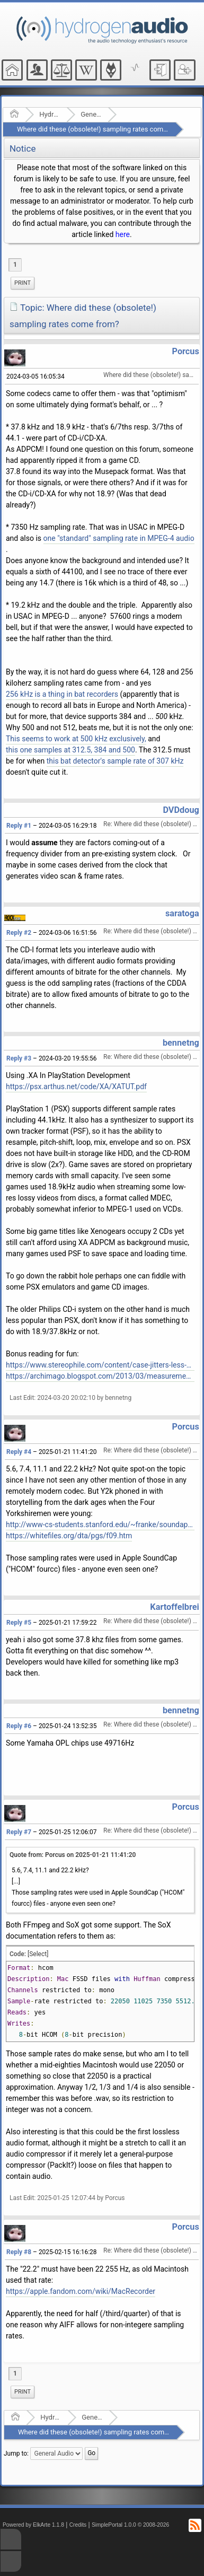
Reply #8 (18, 2252)
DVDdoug (181, 810)
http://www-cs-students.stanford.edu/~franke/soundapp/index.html (100, 1524)
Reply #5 (18, 1622)
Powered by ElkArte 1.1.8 (33, 2525)
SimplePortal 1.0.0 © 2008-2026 (130, 2525)
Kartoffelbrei (174, 1607)
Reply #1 (18, 825)
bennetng (181, 1043)
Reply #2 (18, 932)
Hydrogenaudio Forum (49, 114)
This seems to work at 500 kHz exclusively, (76, 738)
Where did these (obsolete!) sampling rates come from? (102, 129)
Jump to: (16, 2453)
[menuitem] (22, 283)
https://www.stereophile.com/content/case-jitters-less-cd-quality (100, 1365)
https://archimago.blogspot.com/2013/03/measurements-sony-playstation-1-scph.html (100, 1376)
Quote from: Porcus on (73, 1855)
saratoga (182, 913)
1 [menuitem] (15, 264)
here (123, 234)
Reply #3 (18, 1058)
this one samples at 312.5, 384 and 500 (70, 750)
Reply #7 (18, 1832)
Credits (78, 2525)
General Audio (91, 114)
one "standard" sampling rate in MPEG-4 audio (118, 538)
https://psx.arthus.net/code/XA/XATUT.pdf (76, 1086)
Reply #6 (18, 1726)
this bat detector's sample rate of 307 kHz (115, 761)
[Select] (38, 1954)
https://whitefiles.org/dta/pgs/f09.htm (69, 1535)
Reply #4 (18, 1452)
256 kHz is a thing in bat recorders (62, 694)
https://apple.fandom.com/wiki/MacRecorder (80, 2291)
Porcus (185, 351)
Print (22, 282)
